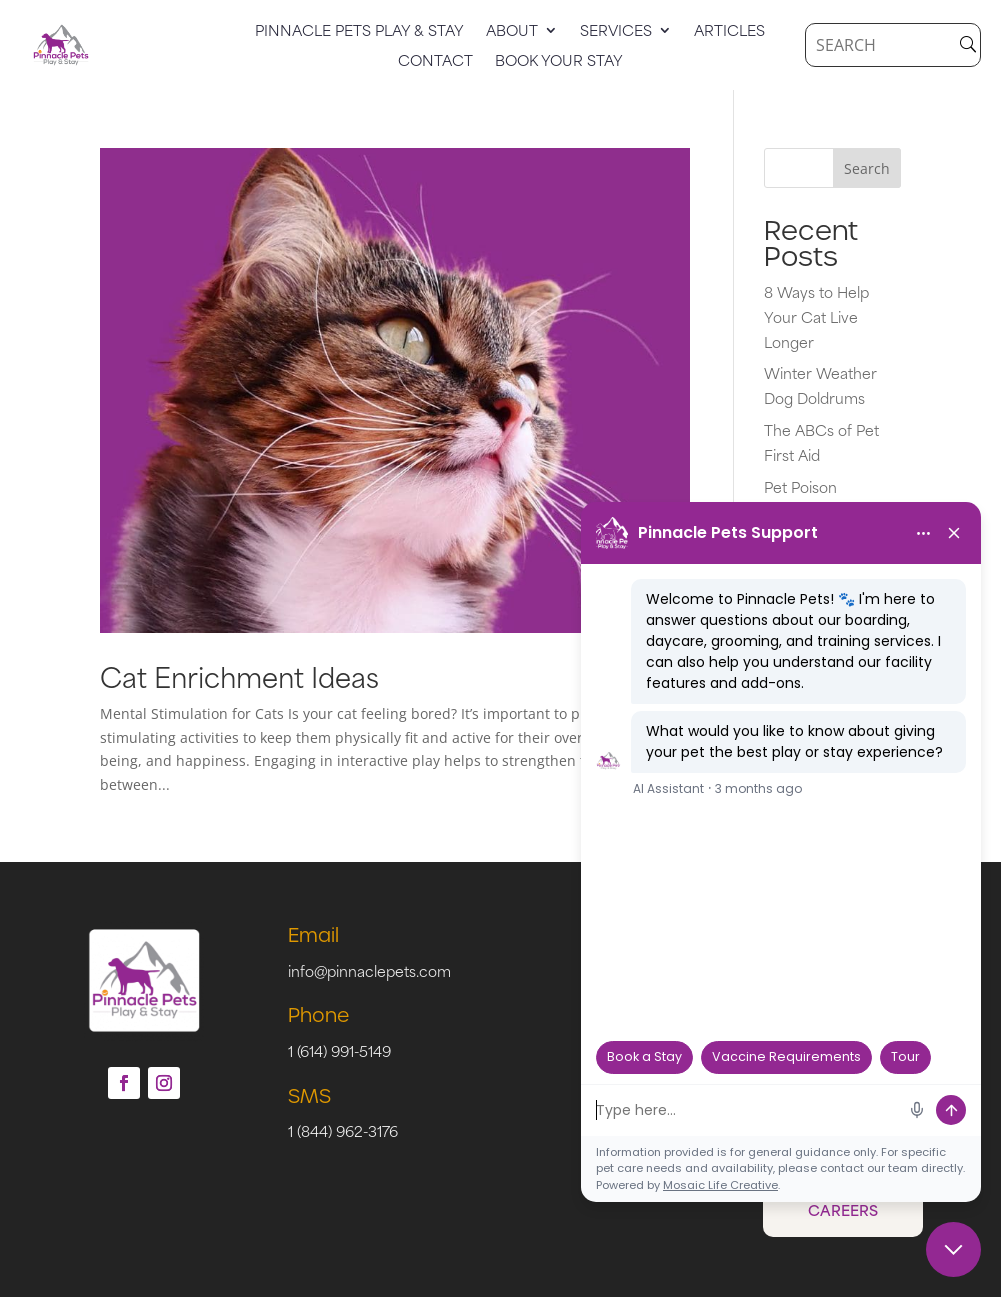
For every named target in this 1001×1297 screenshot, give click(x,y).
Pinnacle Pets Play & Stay (359, 32)
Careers (843, 1209)
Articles (729, 32)
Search (867, 168)
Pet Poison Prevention (802, 499)
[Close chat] (953, 1249)
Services (616, 32)
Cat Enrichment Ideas (239, 675)
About (512, 32)
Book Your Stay (559, 62)
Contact (435, 62)
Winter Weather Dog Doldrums (820, 385)
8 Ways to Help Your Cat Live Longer (816, 316)
